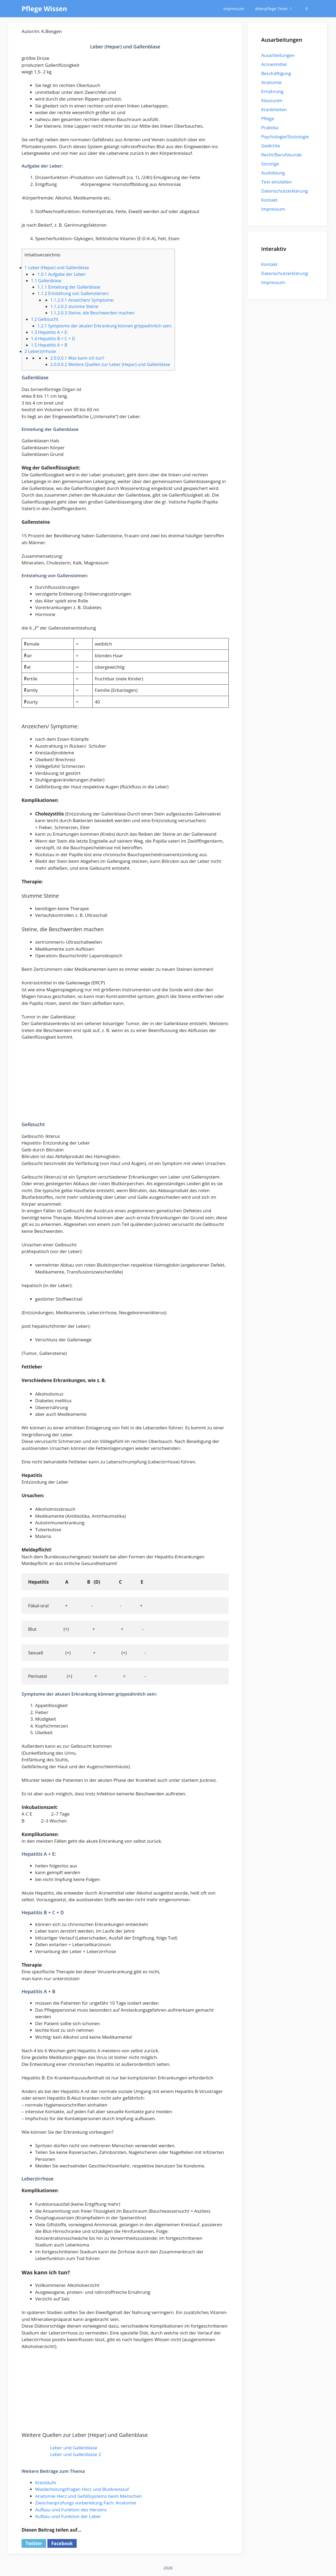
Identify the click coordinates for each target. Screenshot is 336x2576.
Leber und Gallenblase (73, 2448)
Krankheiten (274, 109)
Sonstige (270, 164)
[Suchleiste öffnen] (306, 8)
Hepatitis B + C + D (53, 339)
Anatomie (271, 82)
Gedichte (270, 146)
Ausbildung (273, 173)
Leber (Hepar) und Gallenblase (56, 267)
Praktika (269, 127)
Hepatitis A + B (49, 345)
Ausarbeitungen (278, 55)
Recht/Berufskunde (281, 155)
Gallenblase (46, 281)
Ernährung (272, 91)
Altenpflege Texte (276, 8)
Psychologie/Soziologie (285, 137)
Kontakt (269, 200)
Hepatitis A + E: (49, 332)
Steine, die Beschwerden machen (92, 313)
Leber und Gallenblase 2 (75, 2454)
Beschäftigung (276, 73)
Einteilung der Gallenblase (68, 287)
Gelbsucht (44, 319)
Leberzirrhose (40, 351)
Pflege (267, 118)
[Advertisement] (125, 1084)
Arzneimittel (274, 64)
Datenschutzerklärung (284, 191)
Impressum (233, 8)
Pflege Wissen (44, 8)
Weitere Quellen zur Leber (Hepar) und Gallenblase (110, 364)
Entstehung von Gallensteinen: (73, 293)
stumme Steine (74, 306)
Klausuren (271, 100)
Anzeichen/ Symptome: (82, 300)
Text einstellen (276, 182)
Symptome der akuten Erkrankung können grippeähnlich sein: (104, 326)
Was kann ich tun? (77, 358)
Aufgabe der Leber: (61, 274)
